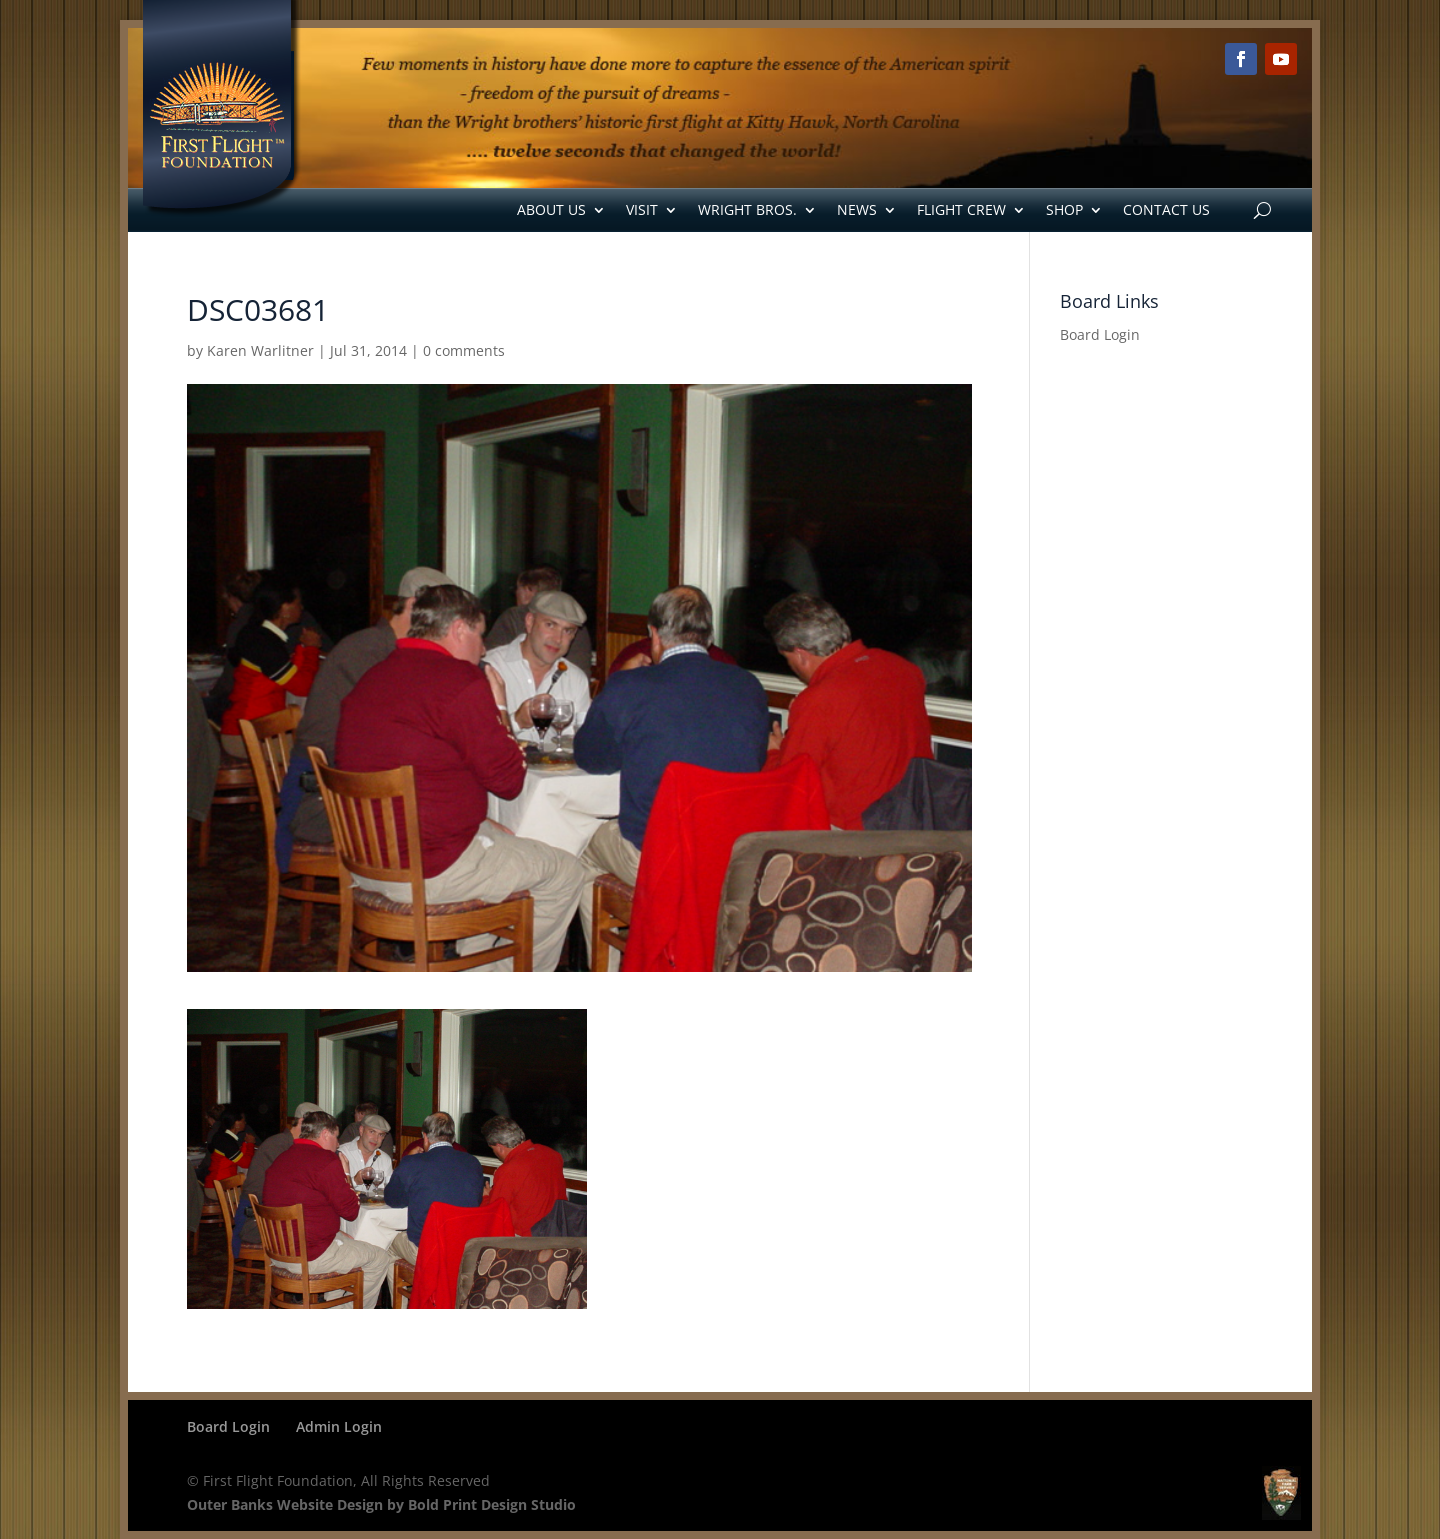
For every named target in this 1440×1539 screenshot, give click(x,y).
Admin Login (339, 1426)
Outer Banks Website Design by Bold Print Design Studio (381, 1504)
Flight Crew (961, 209)
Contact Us (1166, 209)
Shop (1064, 209)
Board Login (1100, 334)
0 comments (464, 350)
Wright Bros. (747, 209)
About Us (551, 209)
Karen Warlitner (260, 350)
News (857, 209)
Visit (642, 209)
